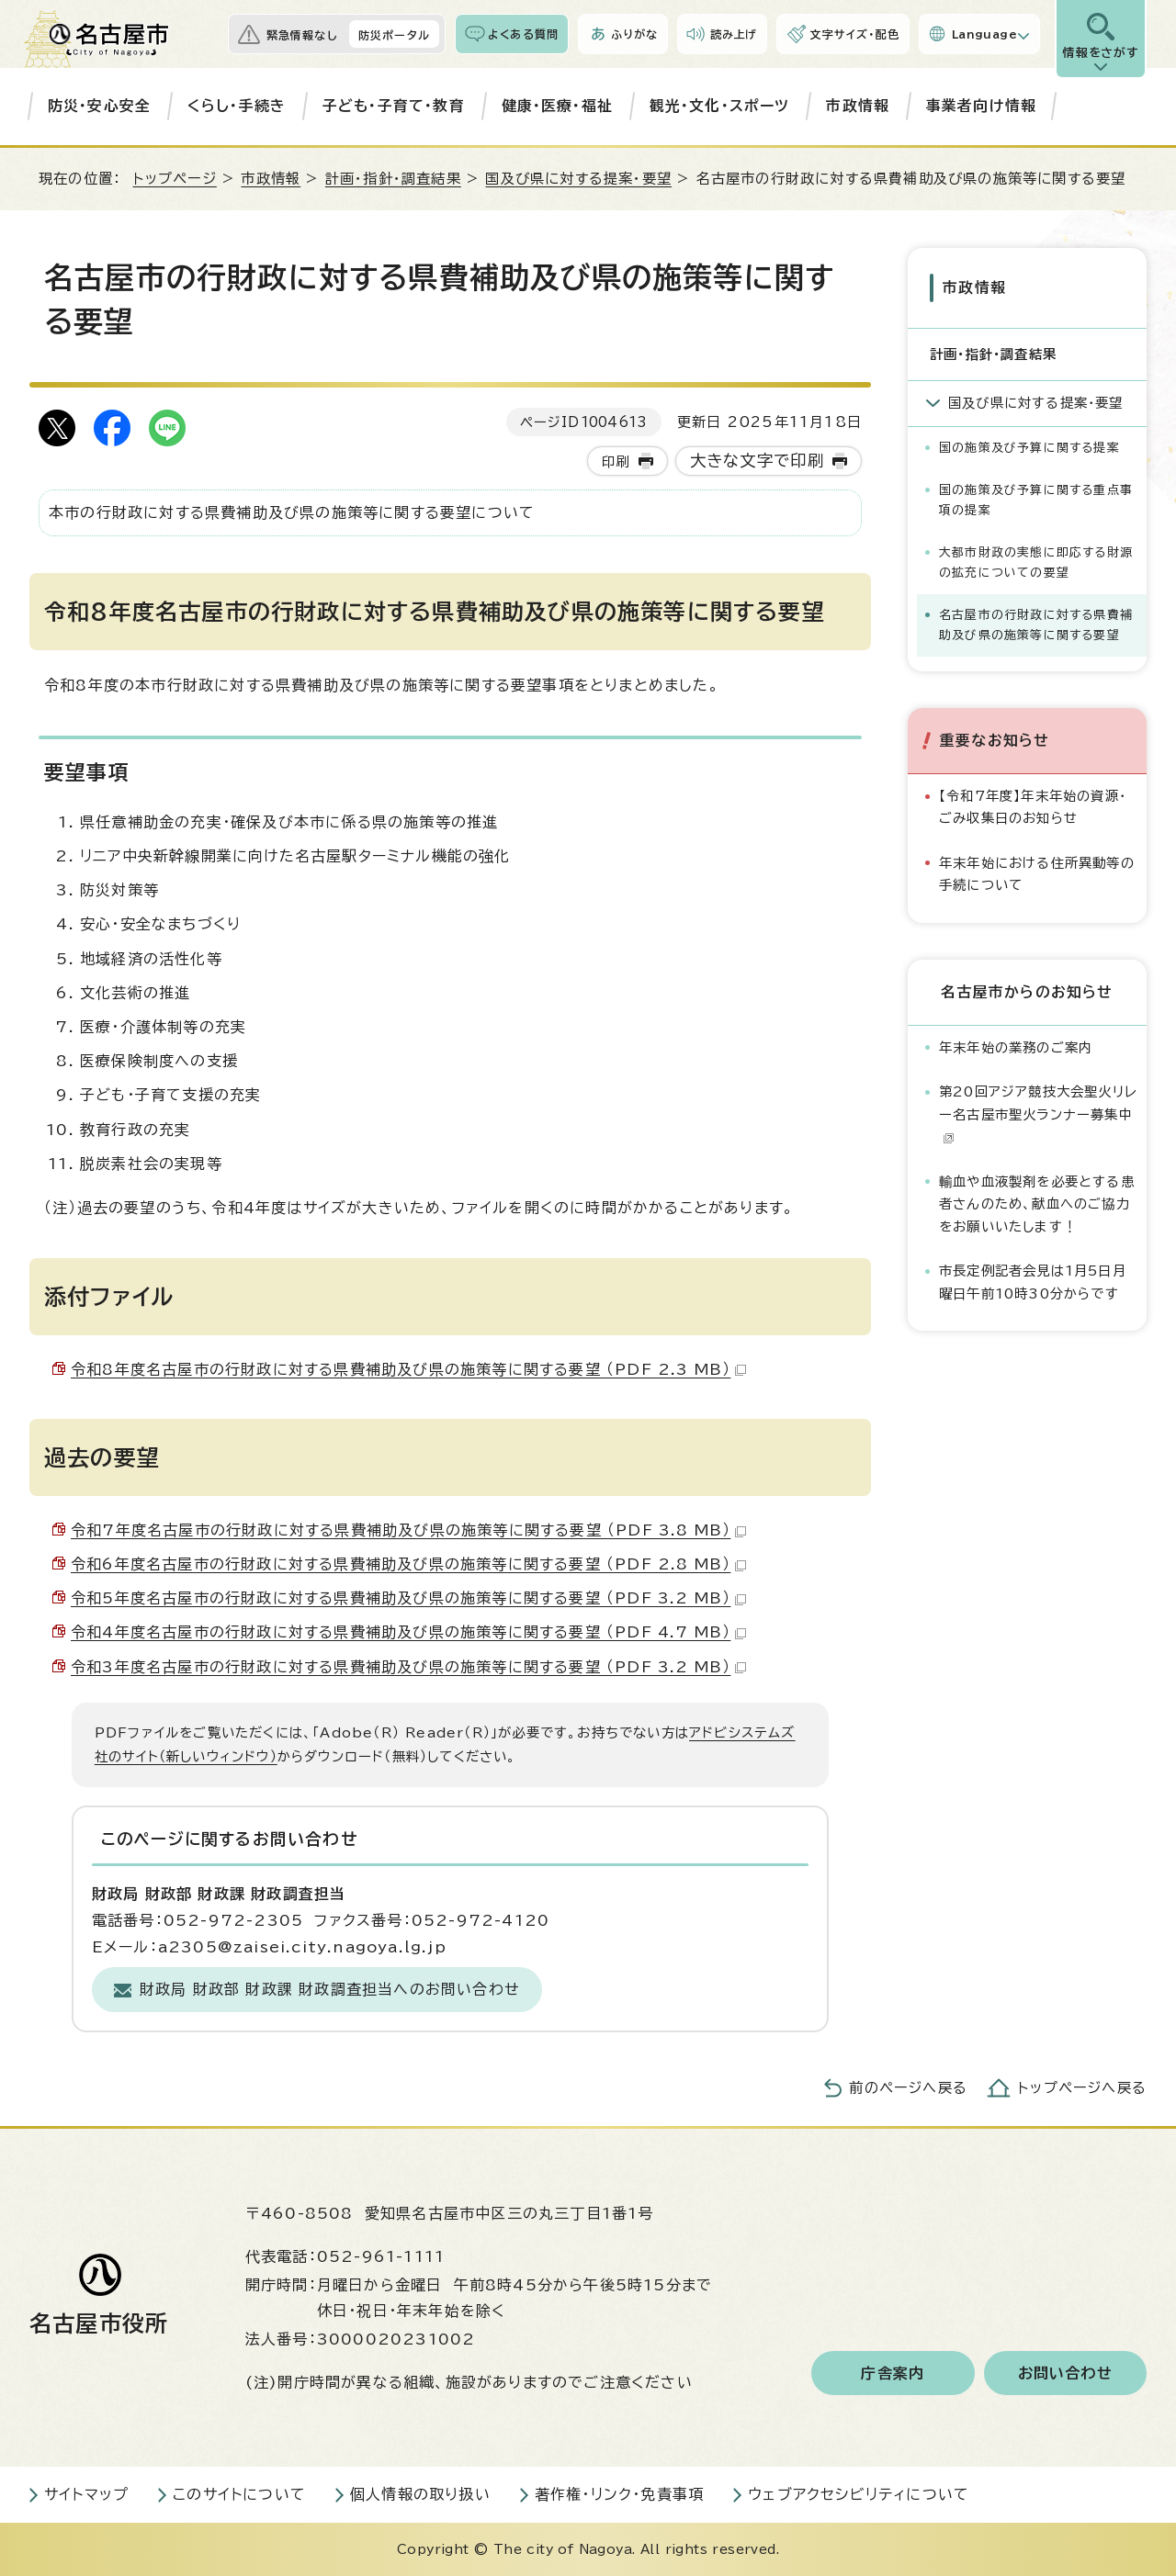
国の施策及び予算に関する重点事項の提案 (1036, 500)
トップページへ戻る (1082, 2088)
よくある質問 (523, 33)
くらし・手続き (236, 105)
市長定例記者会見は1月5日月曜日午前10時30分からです (1032, 1281)
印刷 (615, 461)
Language (984, 33)
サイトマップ (86, 2494)
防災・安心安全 (99, 105)
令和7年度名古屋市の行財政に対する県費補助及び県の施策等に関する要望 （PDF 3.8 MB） (408, 1530)
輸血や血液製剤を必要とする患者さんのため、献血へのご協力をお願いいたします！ (1037, 1203)
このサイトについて (239, 2494)
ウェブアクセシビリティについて (858, 2494)
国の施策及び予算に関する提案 (1029, 448)
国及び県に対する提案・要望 (578, 179)
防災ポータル (394, 34)
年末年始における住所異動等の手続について (1037, 874)
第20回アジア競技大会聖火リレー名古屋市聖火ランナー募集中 (1038, 1114)
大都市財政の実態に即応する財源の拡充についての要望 (1036, 562)
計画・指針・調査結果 (393, 179)
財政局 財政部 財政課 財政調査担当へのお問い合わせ (330, 1989)
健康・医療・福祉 (558, 105)
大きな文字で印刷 (757, 460)
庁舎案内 (892, 2373)
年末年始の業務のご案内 (1015, 1046)
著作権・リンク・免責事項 (619, 2494)
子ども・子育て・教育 (393, 105)
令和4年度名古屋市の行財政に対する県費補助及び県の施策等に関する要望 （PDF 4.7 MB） (408, 1632)
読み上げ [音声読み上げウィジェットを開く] (734, 33)
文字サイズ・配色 (854, 33)
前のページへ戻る (908, 2088)
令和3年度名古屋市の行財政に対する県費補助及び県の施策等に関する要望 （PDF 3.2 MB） (408, 1666)
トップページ (175, 179)
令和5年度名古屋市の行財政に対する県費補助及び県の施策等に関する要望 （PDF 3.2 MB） (408, 1598)
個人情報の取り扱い (420, 2494)
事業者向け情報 (981, 105)
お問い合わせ (1065, 2373)
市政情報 (857, 105)
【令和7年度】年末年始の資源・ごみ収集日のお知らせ (1032, 807)
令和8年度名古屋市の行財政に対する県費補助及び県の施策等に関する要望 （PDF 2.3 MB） (408, 1369)
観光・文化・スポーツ (720, 105)
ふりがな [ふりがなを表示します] (634, 33)
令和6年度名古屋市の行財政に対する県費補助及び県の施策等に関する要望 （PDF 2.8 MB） (408, 1564)
